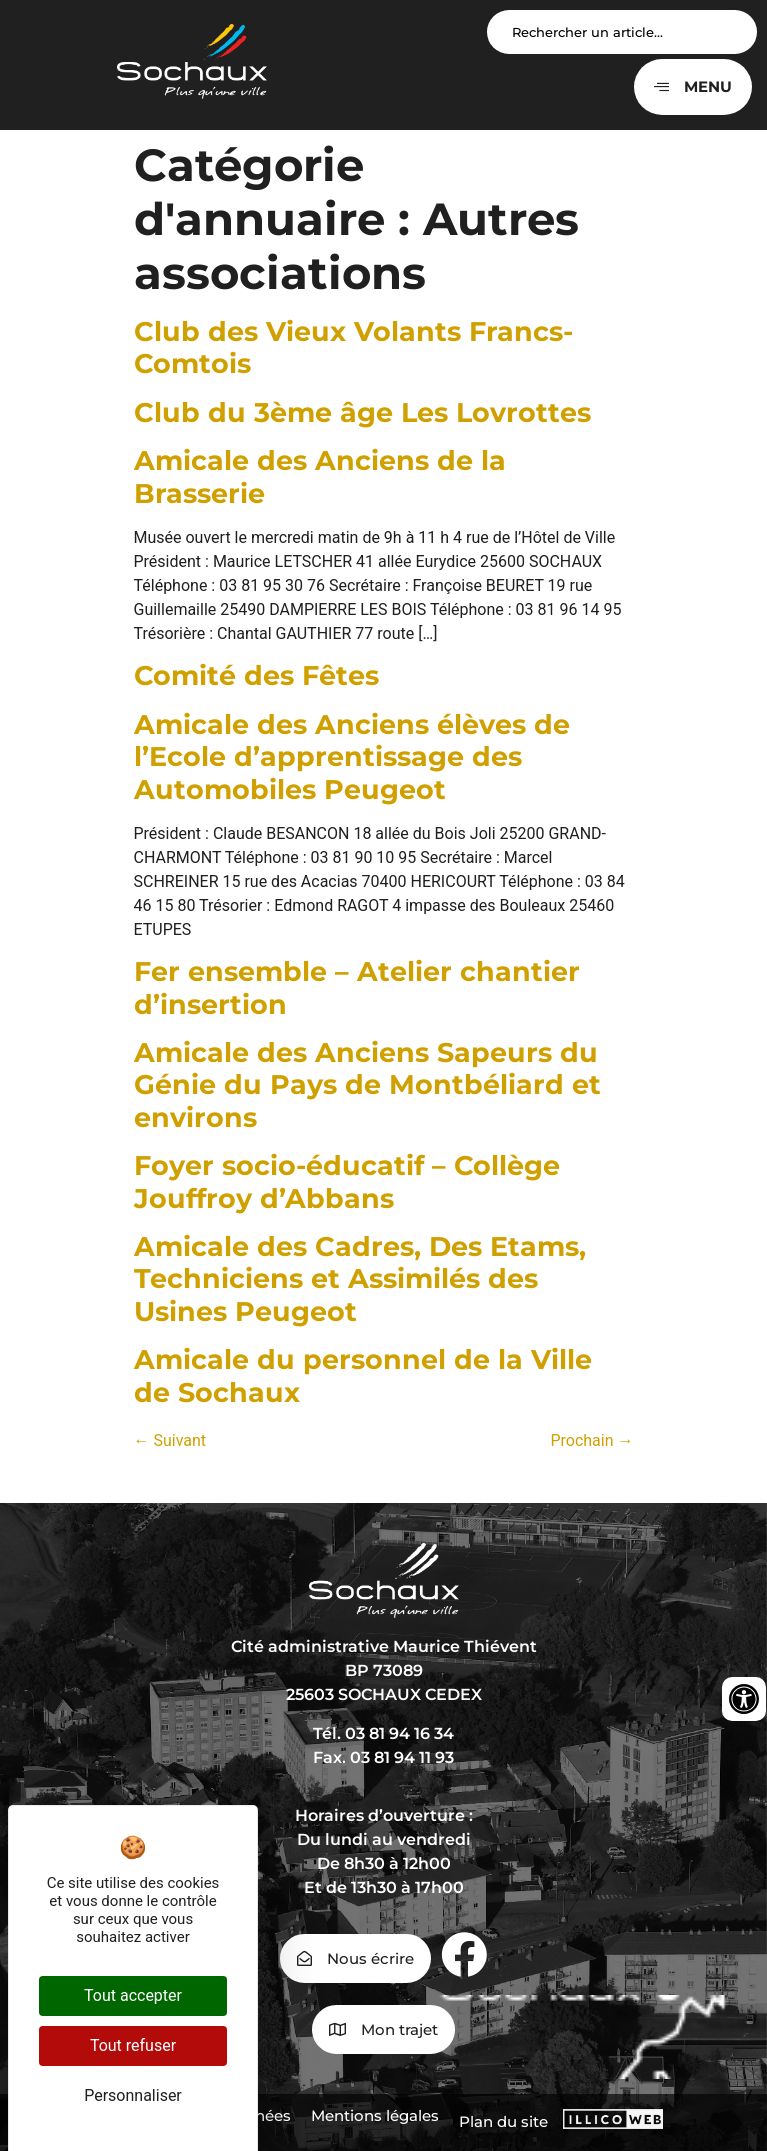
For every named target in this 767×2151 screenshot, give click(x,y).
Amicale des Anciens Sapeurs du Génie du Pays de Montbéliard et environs (367, 1085)
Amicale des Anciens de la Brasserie (320, 476)
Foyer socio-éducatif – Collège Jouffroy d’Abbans (347, 1181)
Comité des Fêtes (256, 675)
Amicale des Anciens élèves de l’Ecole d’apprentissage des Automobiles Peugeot (352, 757)
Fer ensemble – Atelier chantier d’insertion (357, 987)
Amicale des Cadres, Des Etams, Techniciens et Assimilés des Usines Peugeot (360, 1279)
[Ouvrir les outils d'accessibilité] (744, 1699)
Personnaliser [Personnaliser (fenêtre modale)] (133, 2095)
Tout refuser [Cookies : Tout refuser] (133, 2045)
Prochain (591, 1440)
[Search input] (622, 32)
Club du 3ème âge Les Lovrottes (362, 412)
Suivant (170, 1440)
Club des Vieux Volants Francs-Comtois (353, 347)
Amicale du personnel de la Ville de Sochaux (363, 1375)
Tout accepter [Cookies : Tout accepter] (133, 1995)
